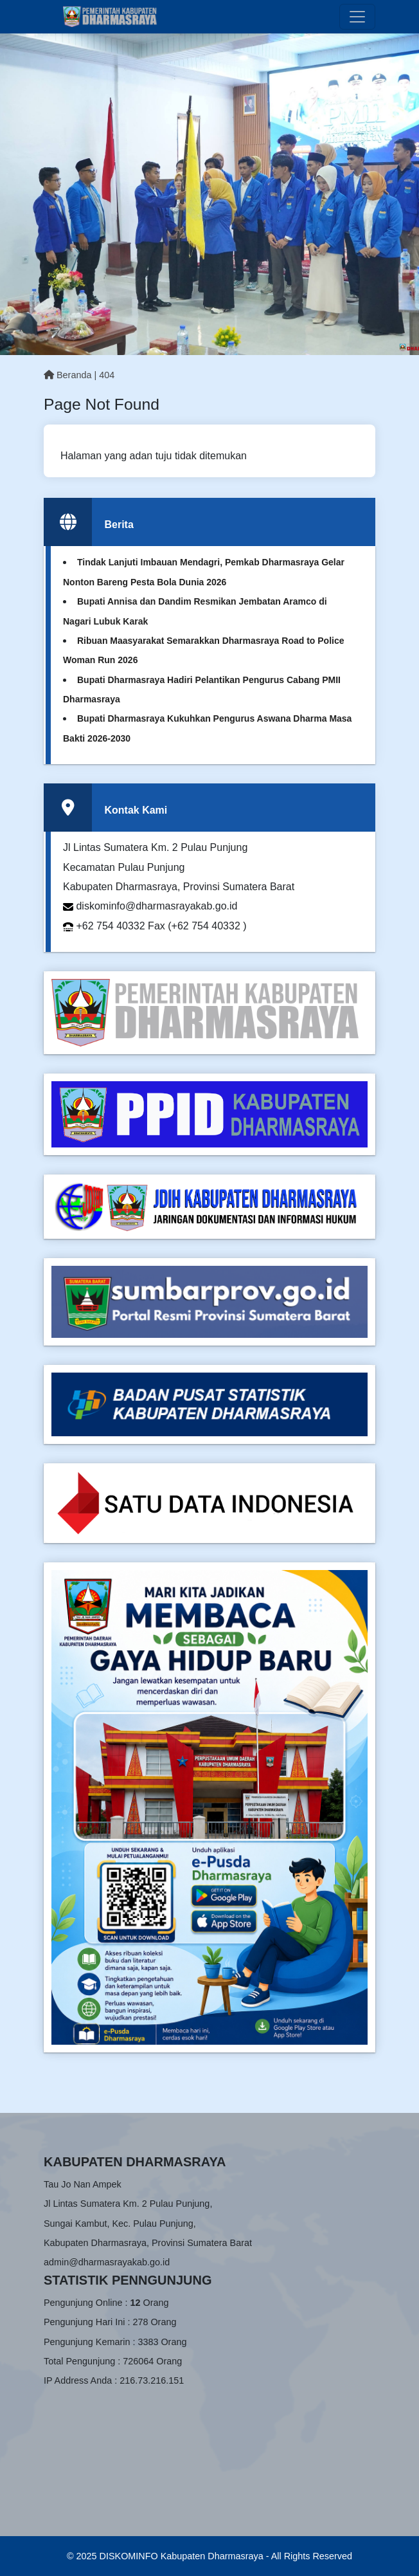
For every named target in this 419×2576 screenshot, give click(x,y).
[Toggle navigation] (357, 17)
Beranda (67, 375)
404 (106, 375)
